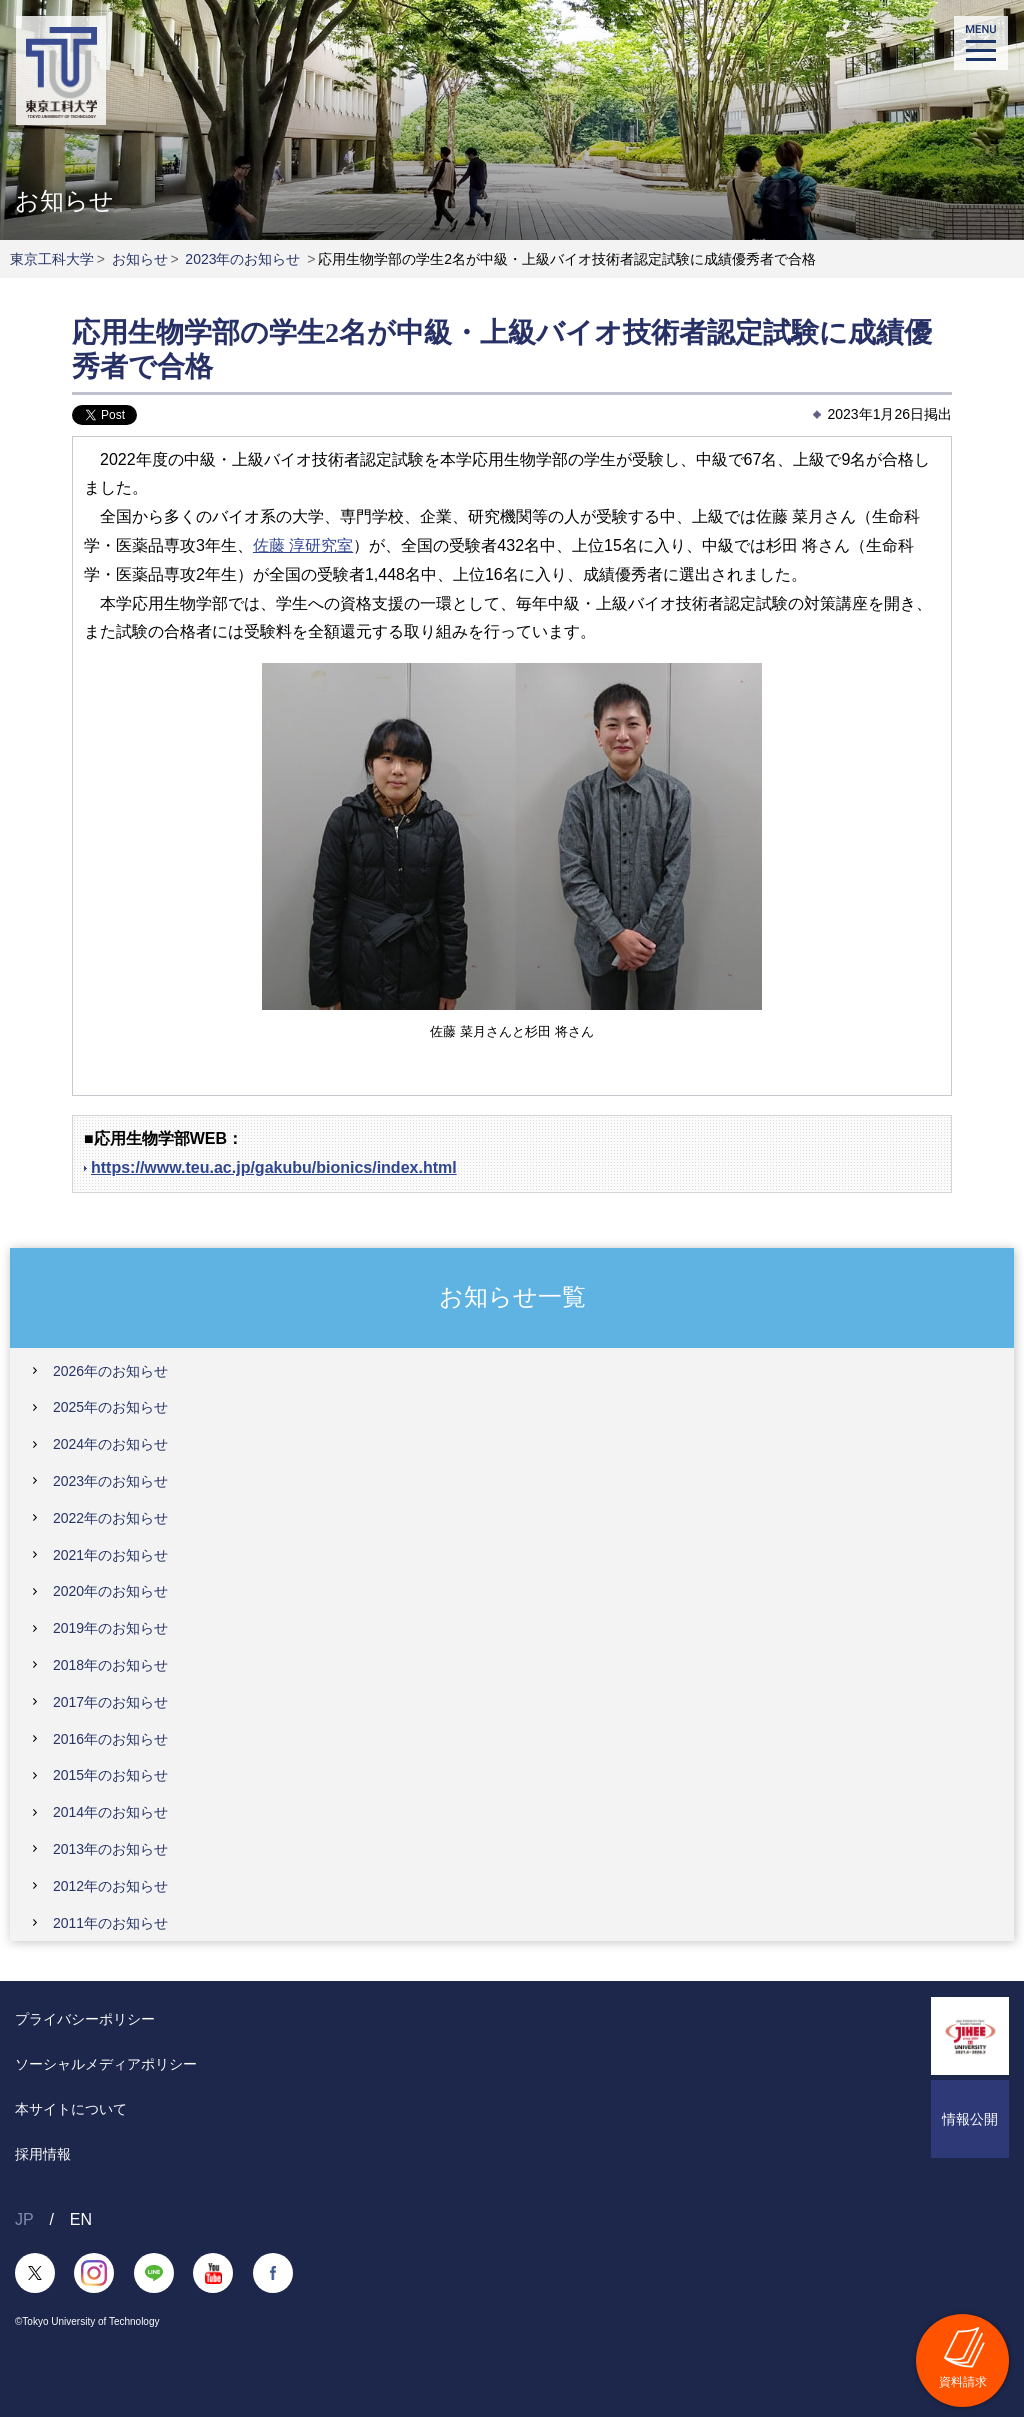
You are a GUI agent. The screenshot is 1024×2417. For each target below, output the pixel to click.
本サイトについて (71, 2109)
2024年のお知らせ (110, 1444)
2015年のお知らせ (110, 1775)
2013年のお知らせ (110, 1849)
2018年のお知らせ (110, 1665)
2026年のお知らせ (110, 1371)
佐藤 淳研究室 (303, 545)
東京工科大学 (52, 259)
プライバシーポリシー (85, 2019)
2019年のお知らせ (110, 1628)
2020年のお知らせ (110, 1591)
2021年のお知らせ (110, 1555)
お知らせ (140, 259)
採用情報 (43, 2154)
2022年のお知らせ (110, 1518)
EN (81, 2219)
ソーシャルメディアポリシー (106, 2064)
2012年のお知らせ (110, 1886)
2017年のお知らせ (110, 1702)
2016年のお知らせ (110, 1739)
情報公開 (970, 2119)
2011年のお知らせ (110, 1923)
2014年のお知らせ (110, 1812)
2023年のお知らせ (242, 259)
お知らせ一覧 (512, 1296)
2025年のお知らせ (110, 1407)
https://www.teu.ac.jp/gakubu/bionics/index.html (274, 1167)
